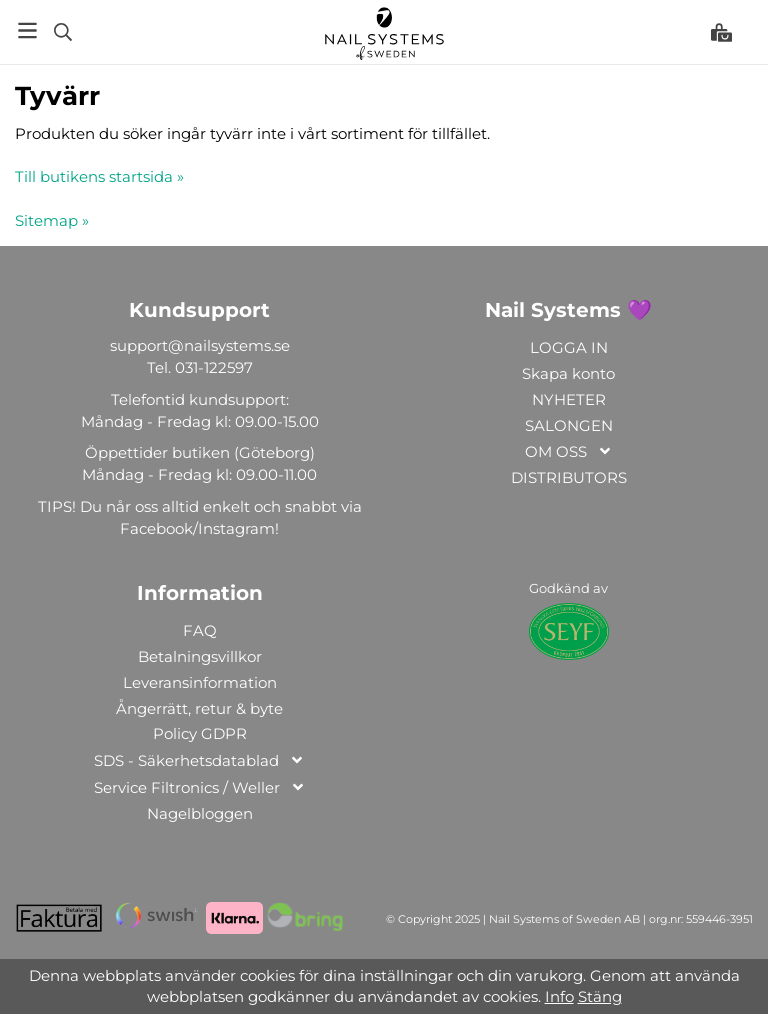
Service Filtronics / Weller (200, 788)
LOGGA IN (569, 347)
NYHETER (569, 399)
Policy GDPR (200, 733)
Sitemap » (52, 220)
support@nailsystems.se (200, 345)
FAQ (200, 630)
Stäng (600, 996)
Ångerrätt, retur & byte (199, 708)
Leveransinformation (200, 682)
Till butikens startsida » (99, 176)
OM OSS (569, 452)
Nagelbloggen (200, 813)
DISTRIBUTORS (569, 477)
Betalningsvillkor (200, 656)
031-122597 (214, 367)
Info (559, 996)
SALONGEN (569, 425)
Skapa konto (568, 373)
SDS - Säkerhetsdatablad (199, 761)
